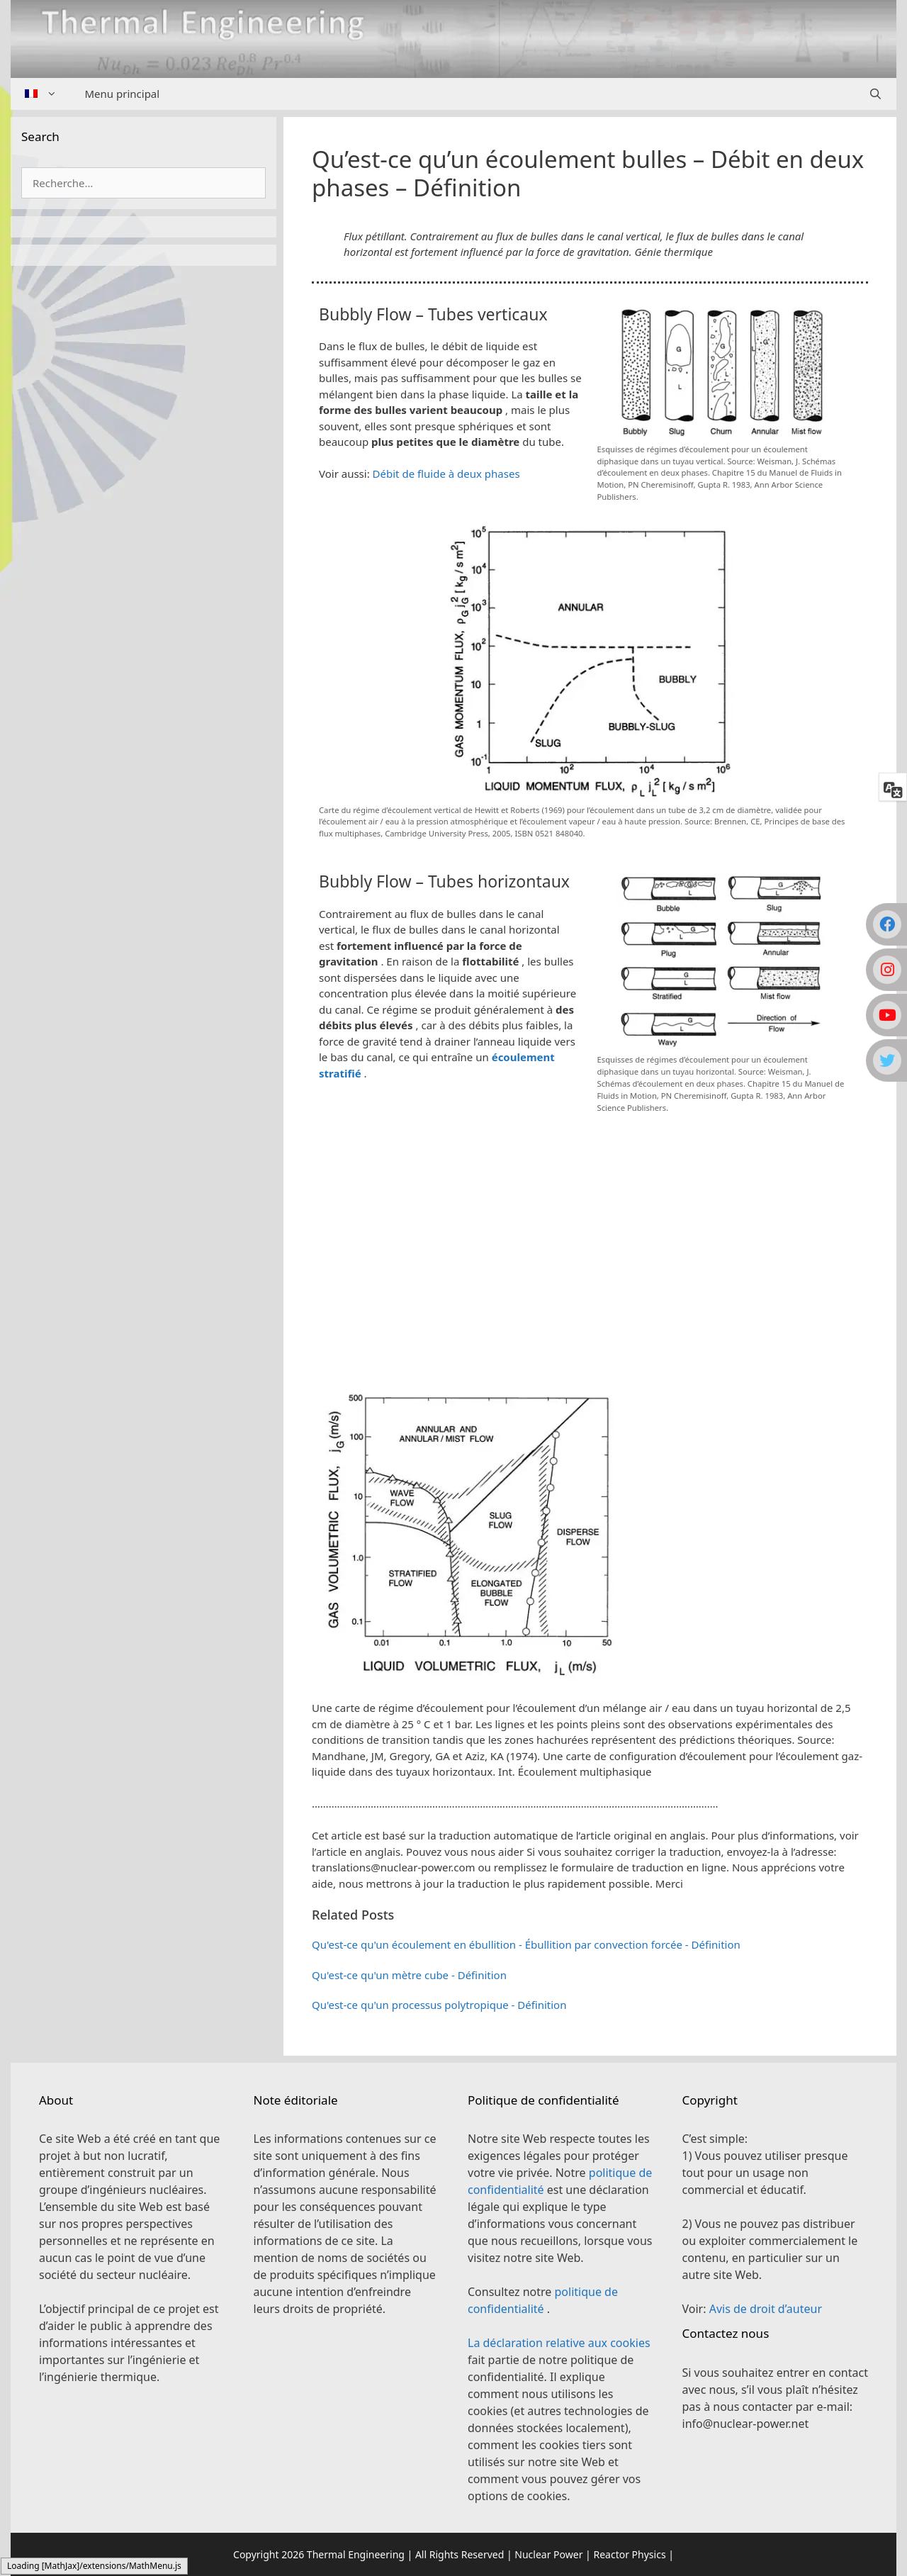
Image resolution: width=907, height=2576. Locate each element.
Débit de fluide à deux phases (446, 473)
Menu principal (122, 93)
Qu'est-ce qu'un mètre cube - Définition (409, 1975)
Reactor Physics (629, 2554)
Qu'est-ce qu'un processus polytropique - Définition (439, 2005)
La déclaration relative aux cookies (559, 2343)
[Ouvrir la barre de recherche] (875, 94)
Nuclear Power (548, 2554)
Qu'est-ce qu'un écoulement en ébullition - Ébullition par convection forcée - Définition (526, 1944)
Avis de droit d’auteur (765, 2309)
